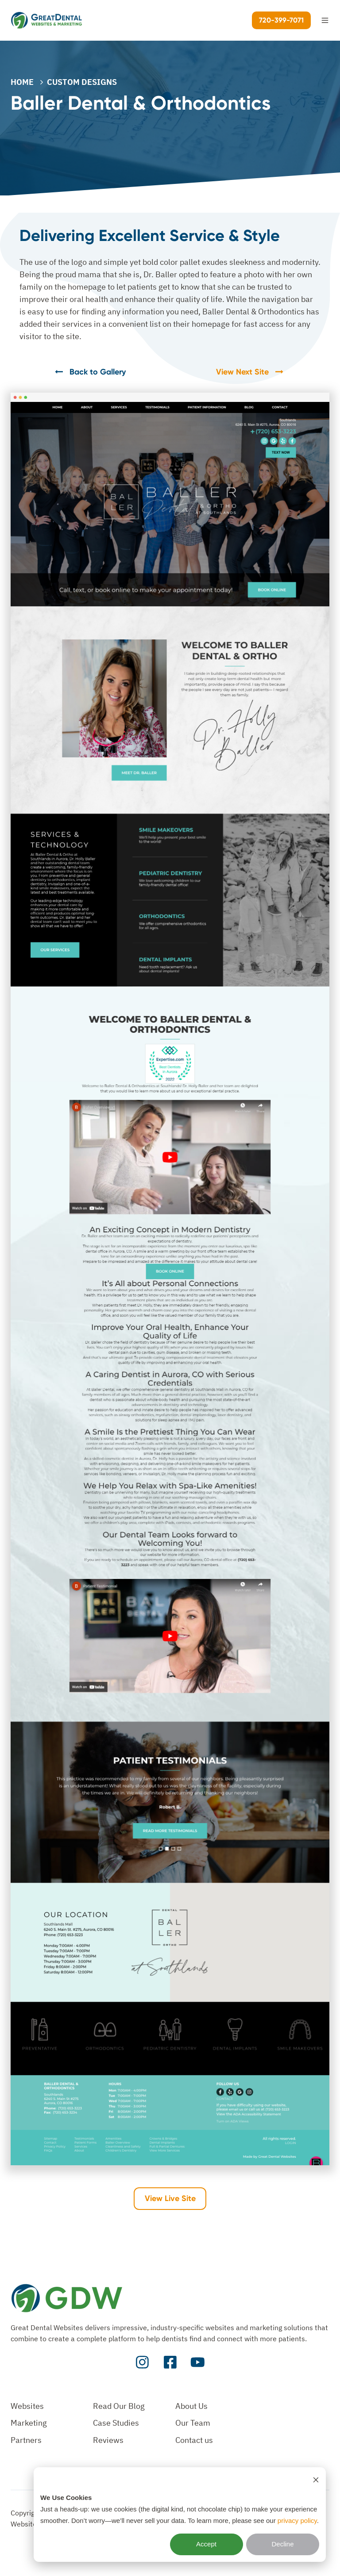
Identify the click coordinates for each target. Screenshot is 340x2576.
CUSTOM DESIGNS (82, 82)
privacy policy (297, 2520)
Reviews (108, 2440)
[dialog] (180, 2514)
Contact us (194, 2440)
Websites (27, 2406)
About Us (191, 2406)
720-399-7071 (281, 20)
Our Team (192, 2423)
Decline (282, 2544)
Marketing (29, 2423)
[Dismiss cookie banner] (316, 2479)
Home (22, 82)
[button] (325, 20)
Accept (206, 2544)
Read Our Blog (119, 2406)
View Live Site (170, 2198)
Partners (26, 2440)
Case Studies (116, 2423)
